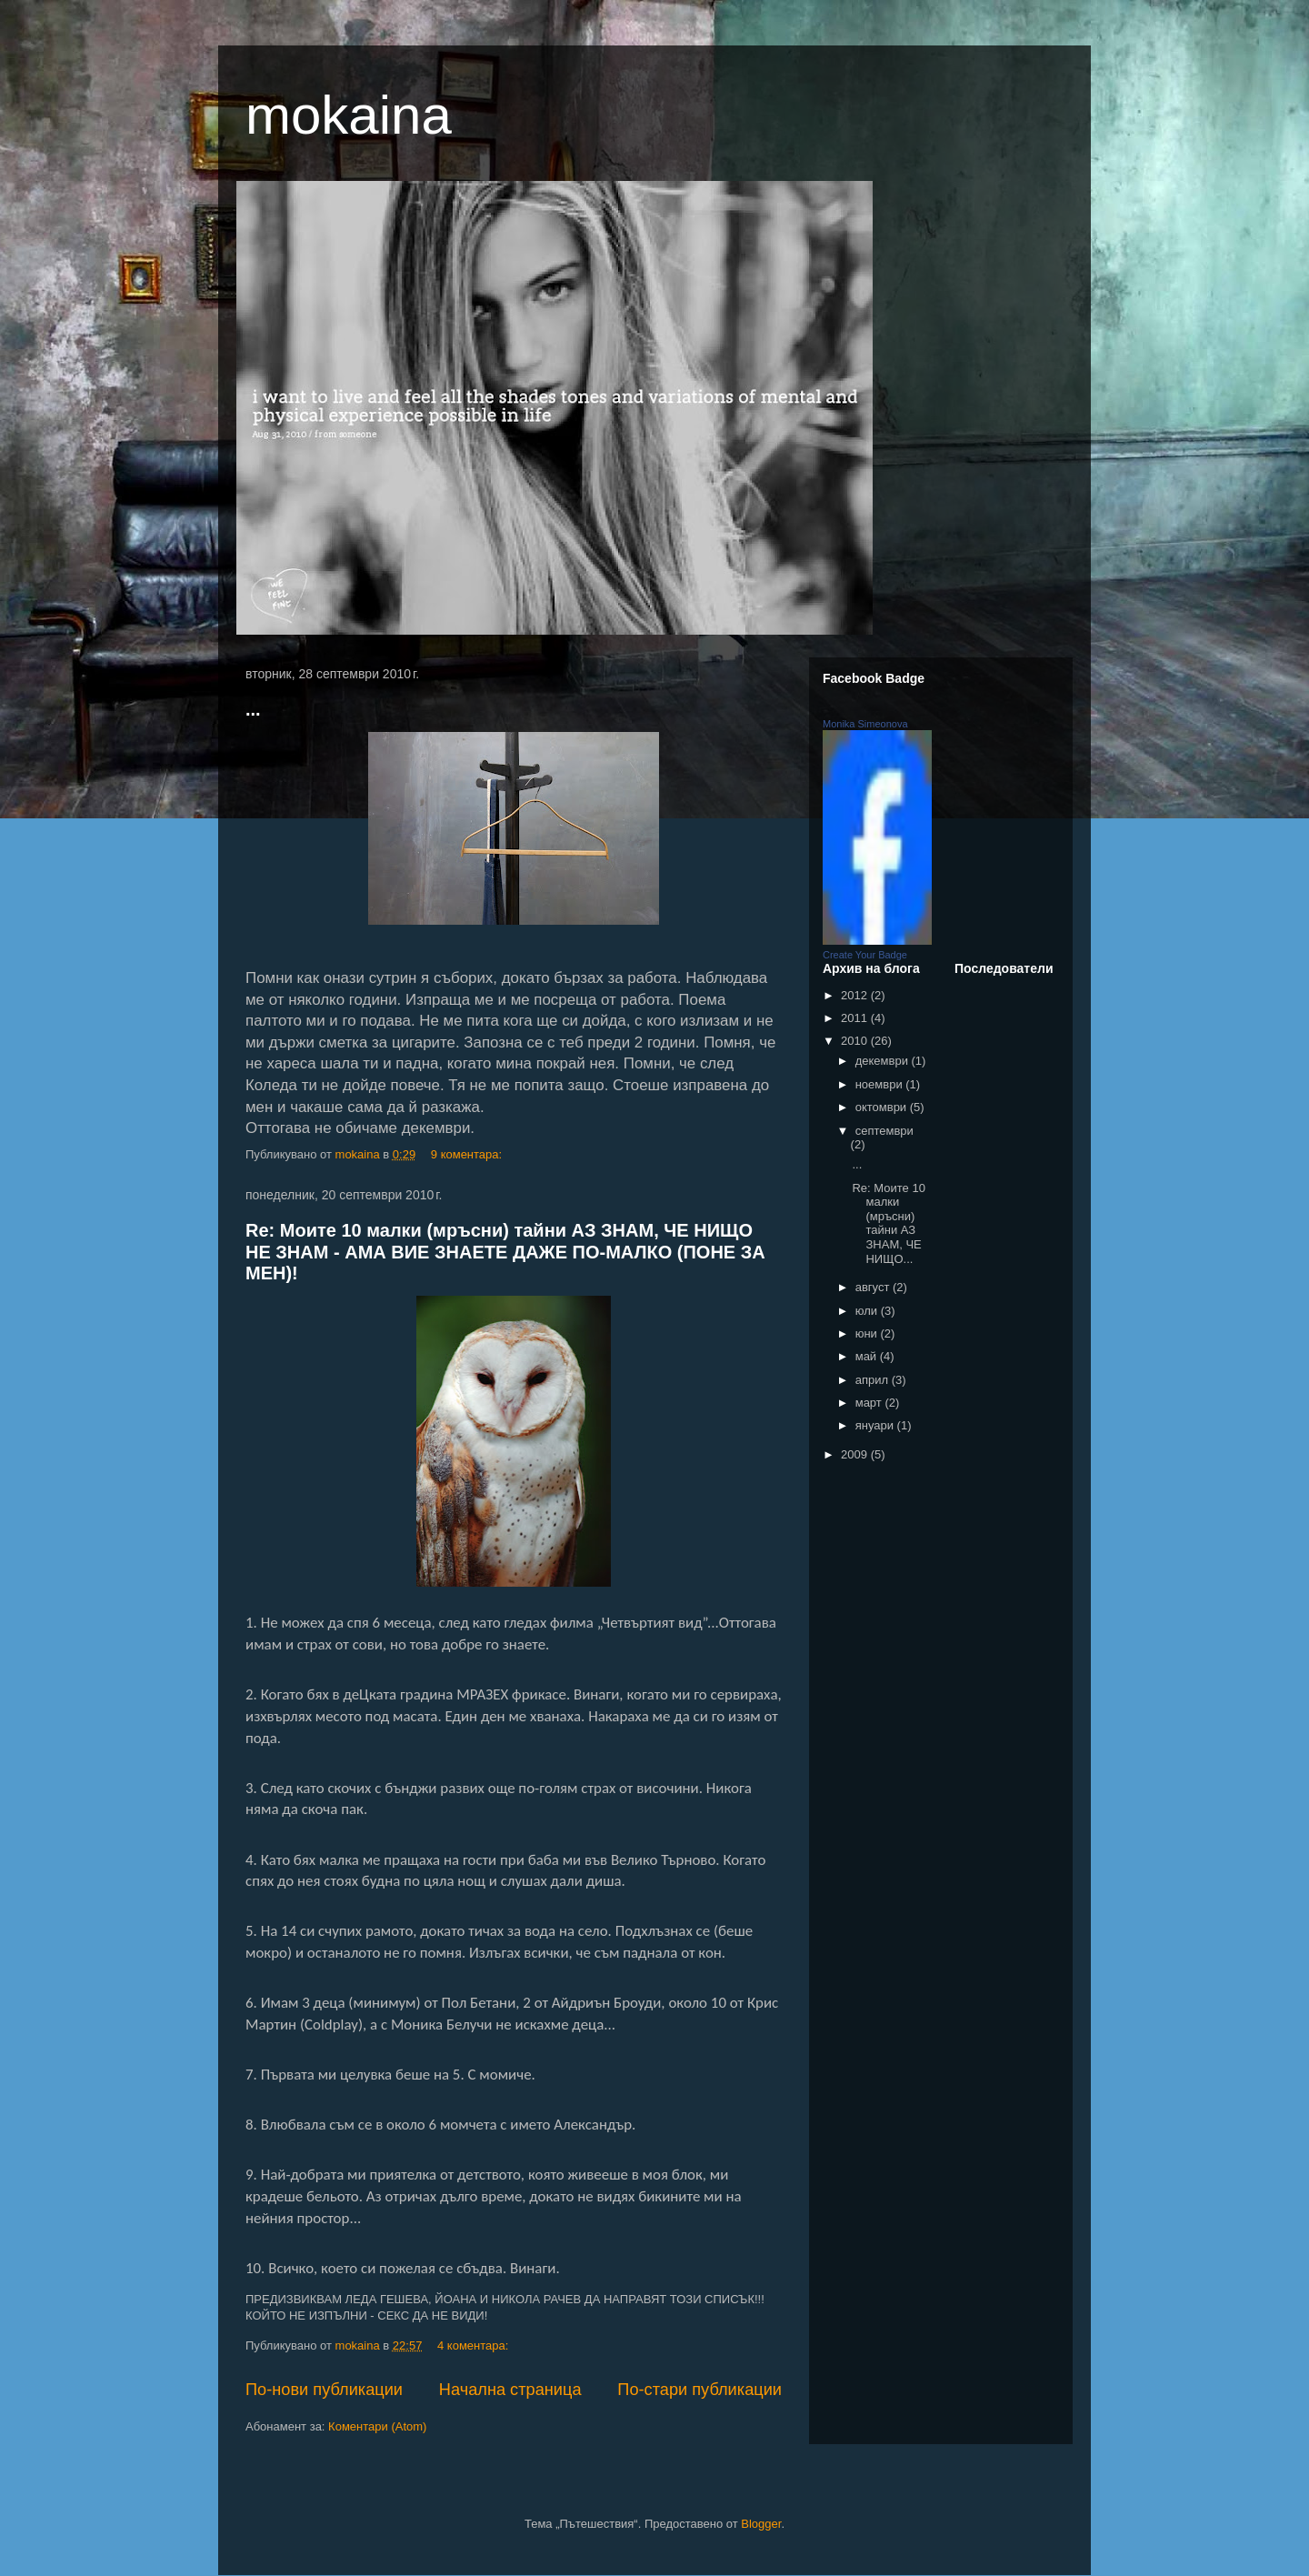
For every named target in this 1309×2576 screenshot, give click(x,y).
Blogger (761, 2524)
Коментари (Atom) (377, 2426)
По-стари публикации (699, 2390)
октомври (882, 1107)
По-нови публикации (324, 2390)
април (873, 1380)
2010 (856, 1040)
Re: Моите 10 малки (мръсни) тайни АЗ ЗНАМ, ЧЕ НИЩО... (888, 1223)
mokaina (348, 115)
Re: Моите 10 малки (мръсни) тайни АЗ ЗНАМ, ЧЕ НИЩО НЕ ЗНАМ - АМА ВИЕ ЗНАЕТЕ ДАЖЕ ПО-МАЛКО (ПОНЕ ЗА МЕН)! (505, 1251)
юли (868, 1311)
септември (884, 1131)
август (874, 1287)
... (253, 709)
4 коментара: (474, 2345)
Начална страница (510, 2390)
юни (868, 1333)
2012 (856, 995)
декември (883, 1060)
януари (876, 1425)
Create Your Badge (865, 954)
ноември (880, 1084)
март (870, 1402)
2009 (856, 1454)
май (867, 1356)
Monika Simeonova (865, 723)
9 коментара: (468, 1154)
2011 (856, 1018)
